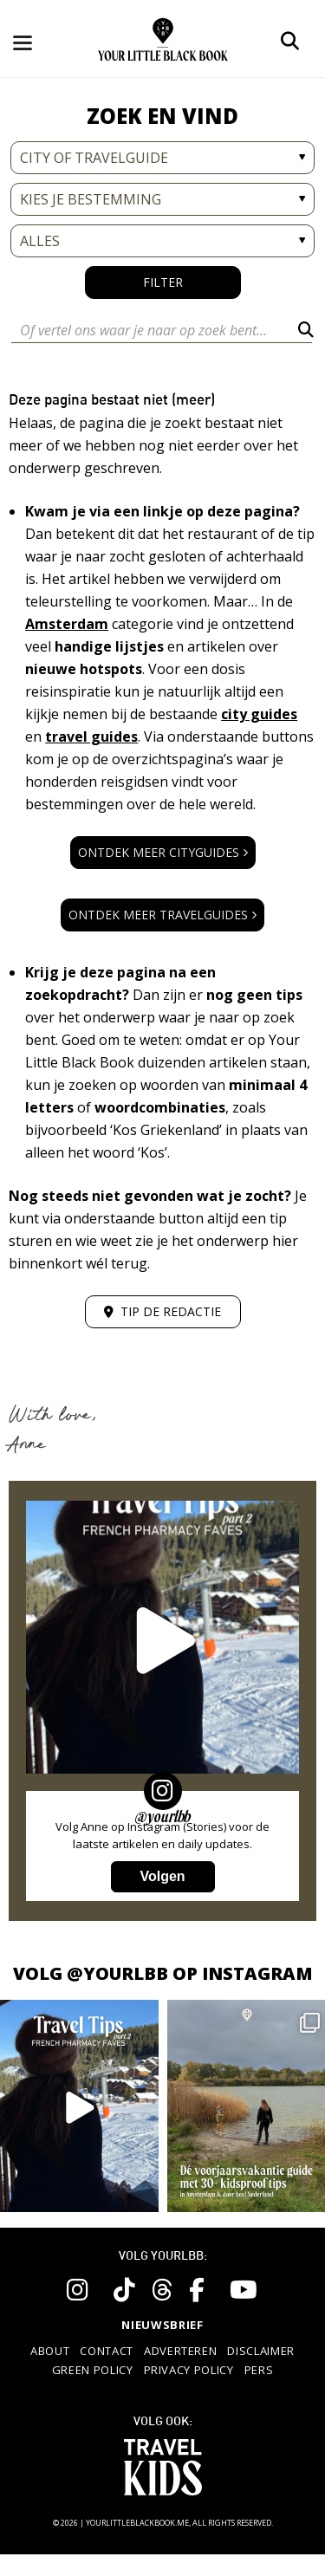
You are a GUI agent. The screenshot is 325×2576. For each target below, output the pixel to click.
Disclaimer (261, 2351)
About (49, 2351)
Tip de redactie (162, 1311)
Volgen (162, 1876)
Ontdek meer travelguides (162, 914)
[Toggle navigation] (37, 41)
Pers (259, 2370)
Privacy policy (189, 2370)
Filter (163, 282)
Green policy (92, 2370)
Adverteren (181, 2351)
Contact (106, 2351)
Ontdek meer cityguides (163, 852)
